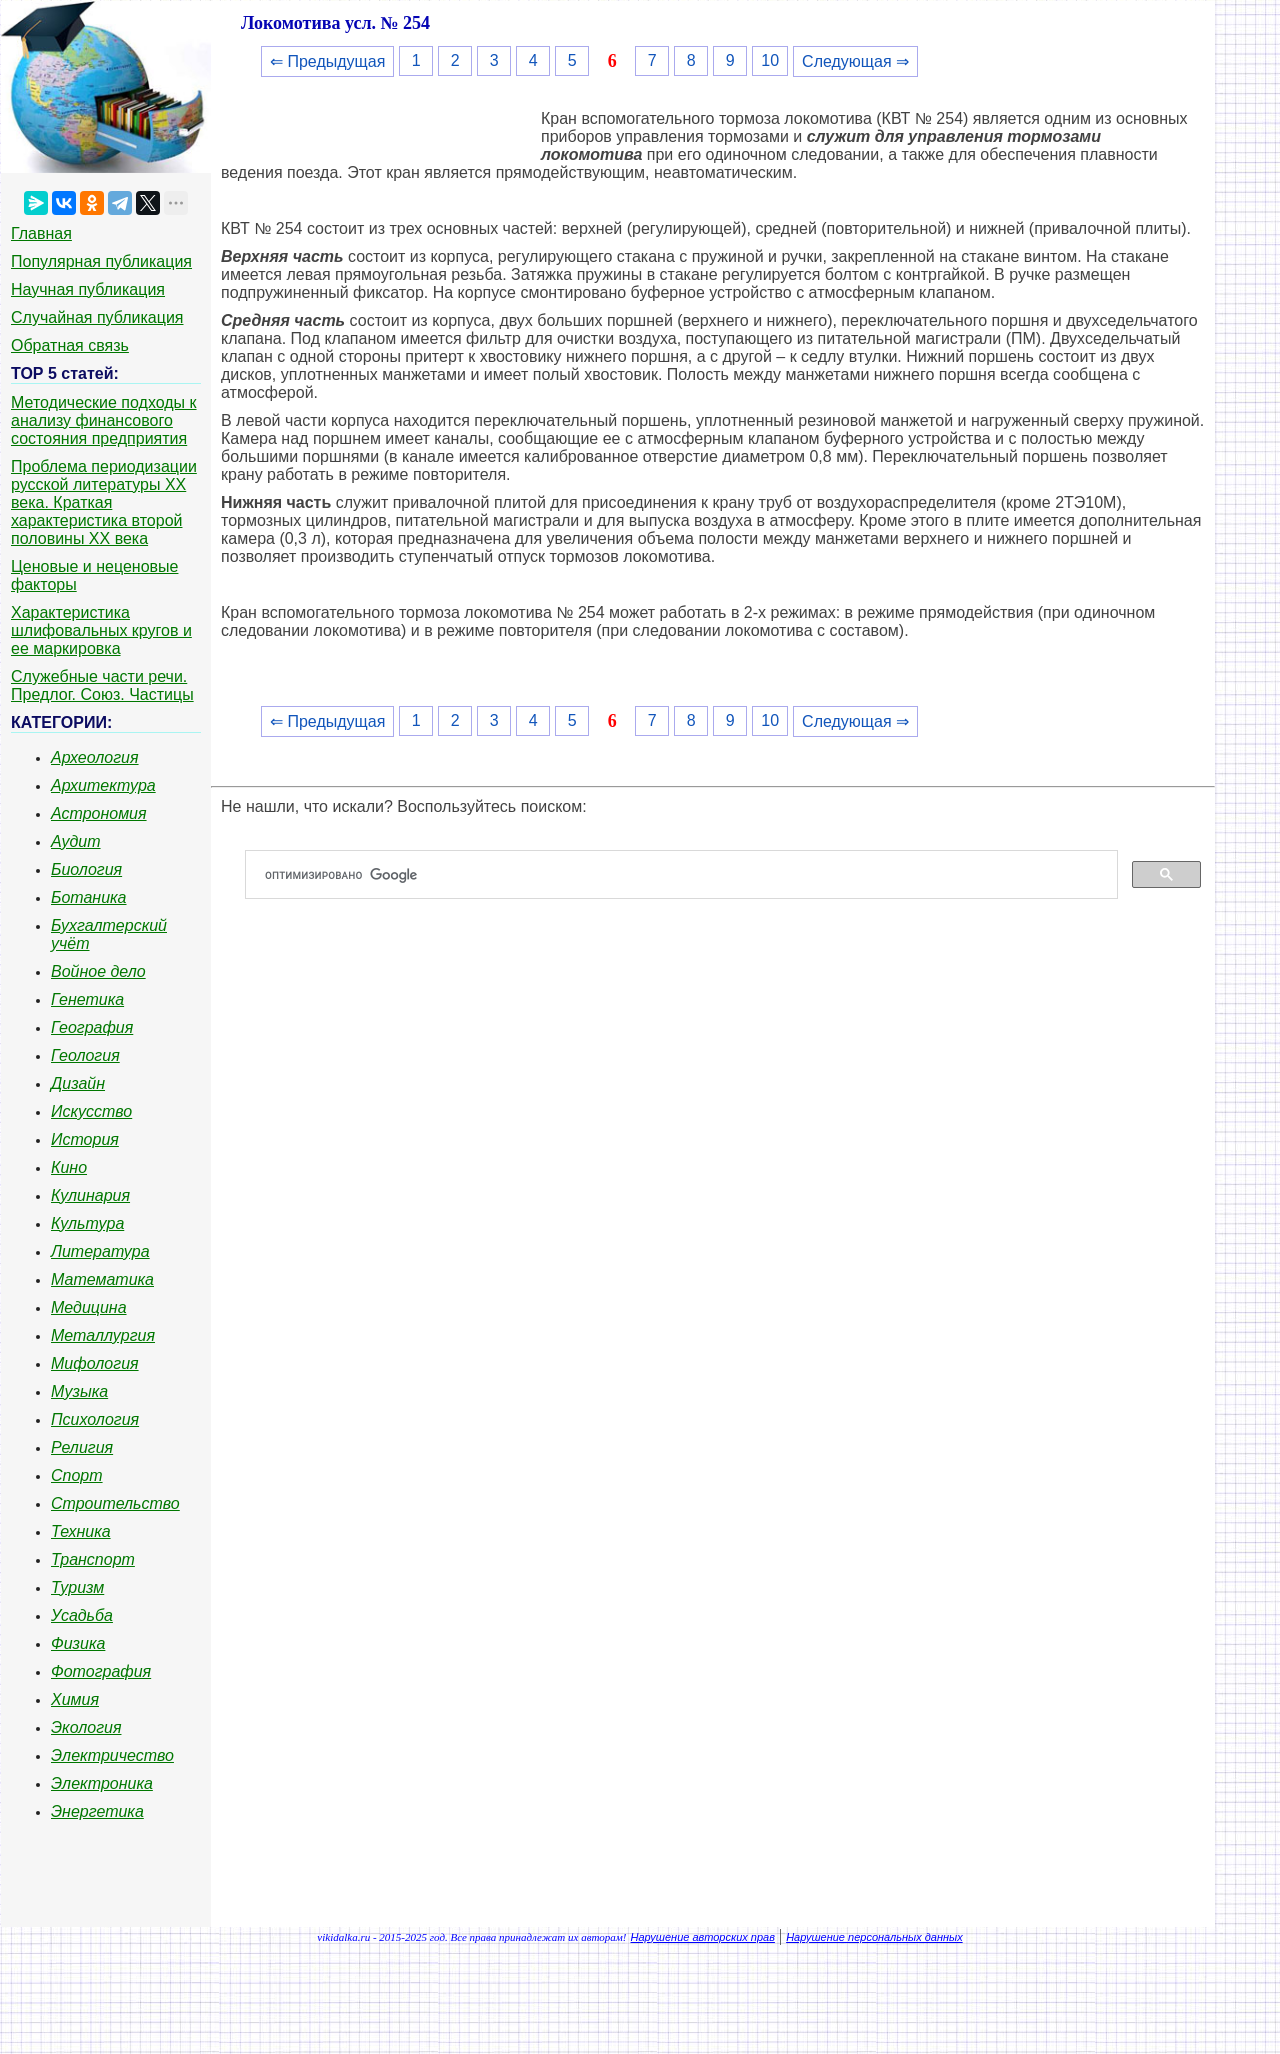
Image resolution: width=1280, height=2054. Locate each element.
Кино (69, 1167)
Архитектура (103, 785)
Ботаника (89, 897)
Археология (95, 757)
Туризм (77, 1587)
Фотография (101, 1671)
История (85, 1139)
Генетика (87, 999)
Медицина (89, 1307)
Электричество (112, 1755)
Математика (102, 1279)
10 (770, 60)
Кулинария (90, 1195)
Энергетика (97, 1811)
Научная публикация (88, 289)
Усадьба (82, 1615)
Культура (87, 1223)
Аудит (76, 841)
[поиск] (689, 875)
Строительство (115, 1503)
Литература (100, 1251)
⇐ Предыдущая (327, 61)
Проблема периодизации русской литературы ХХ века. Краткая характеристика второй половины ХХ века (104, 502)
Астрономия (99, 813)
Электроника (102, 1783)
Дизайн (78, 1083)
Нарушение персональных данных (874, 1937)
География (92, 1027)
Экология (86, 1727)
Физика (78, 1643)
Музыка (79, 1391)
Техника (81, 1531)
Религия (82, 1447)
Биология (86, 869)
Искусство (91, 1111)
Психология (95, 1419)
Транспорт (93, 1559)
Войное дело (98, 971)
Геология (85, 1055)
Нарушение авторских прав (703, 1937)
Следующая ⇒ (855, 61)
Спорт (77, 1475)
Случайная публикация (97, 317)
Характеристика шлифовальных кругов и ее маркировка (101, 630)
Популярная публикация (101, 261)
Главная (41, 233)
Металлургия (103, 1335)
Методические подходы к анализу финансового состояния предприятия (104, 420)
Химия (75, 1699)
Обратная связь (70, 345)
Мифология (95, 1363)
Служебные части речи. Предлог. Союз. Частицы (102, 685)
